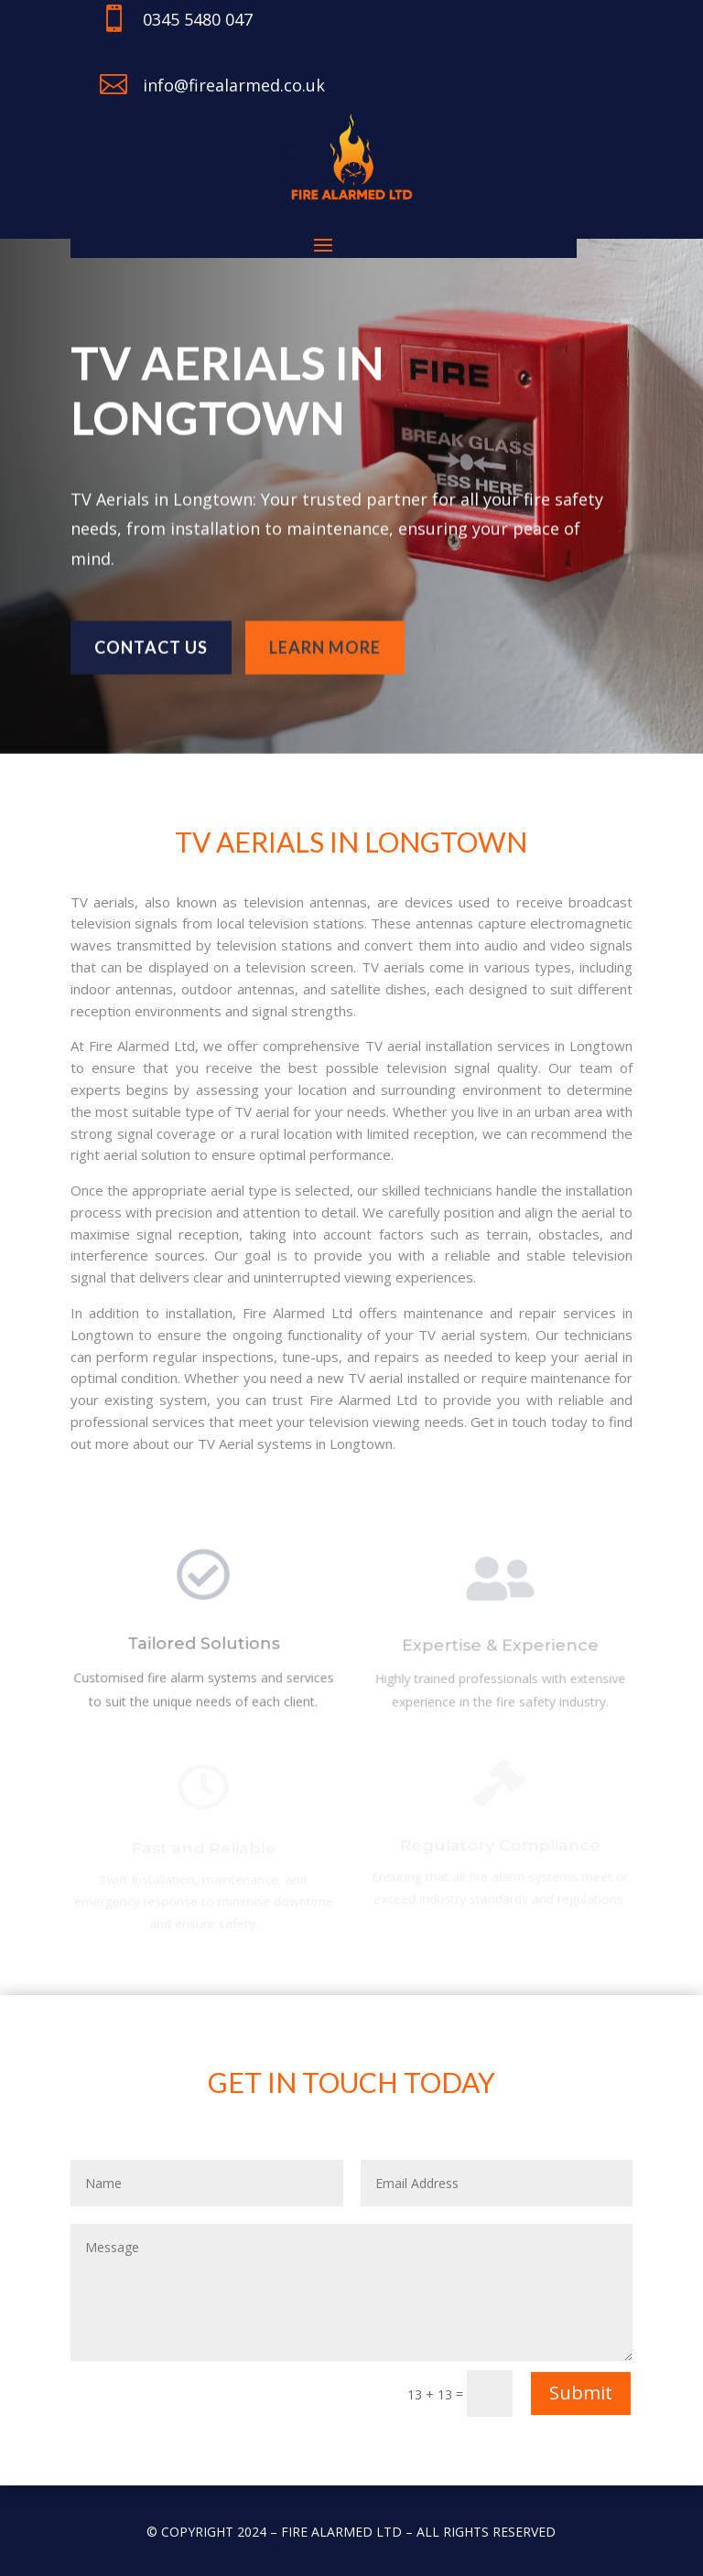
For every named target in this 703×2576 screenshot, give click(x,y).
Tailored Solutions (202, 1646)
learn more (325, 644)
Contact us (151, 644)
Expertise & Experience (500, 1648)
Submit (580, 2392)
